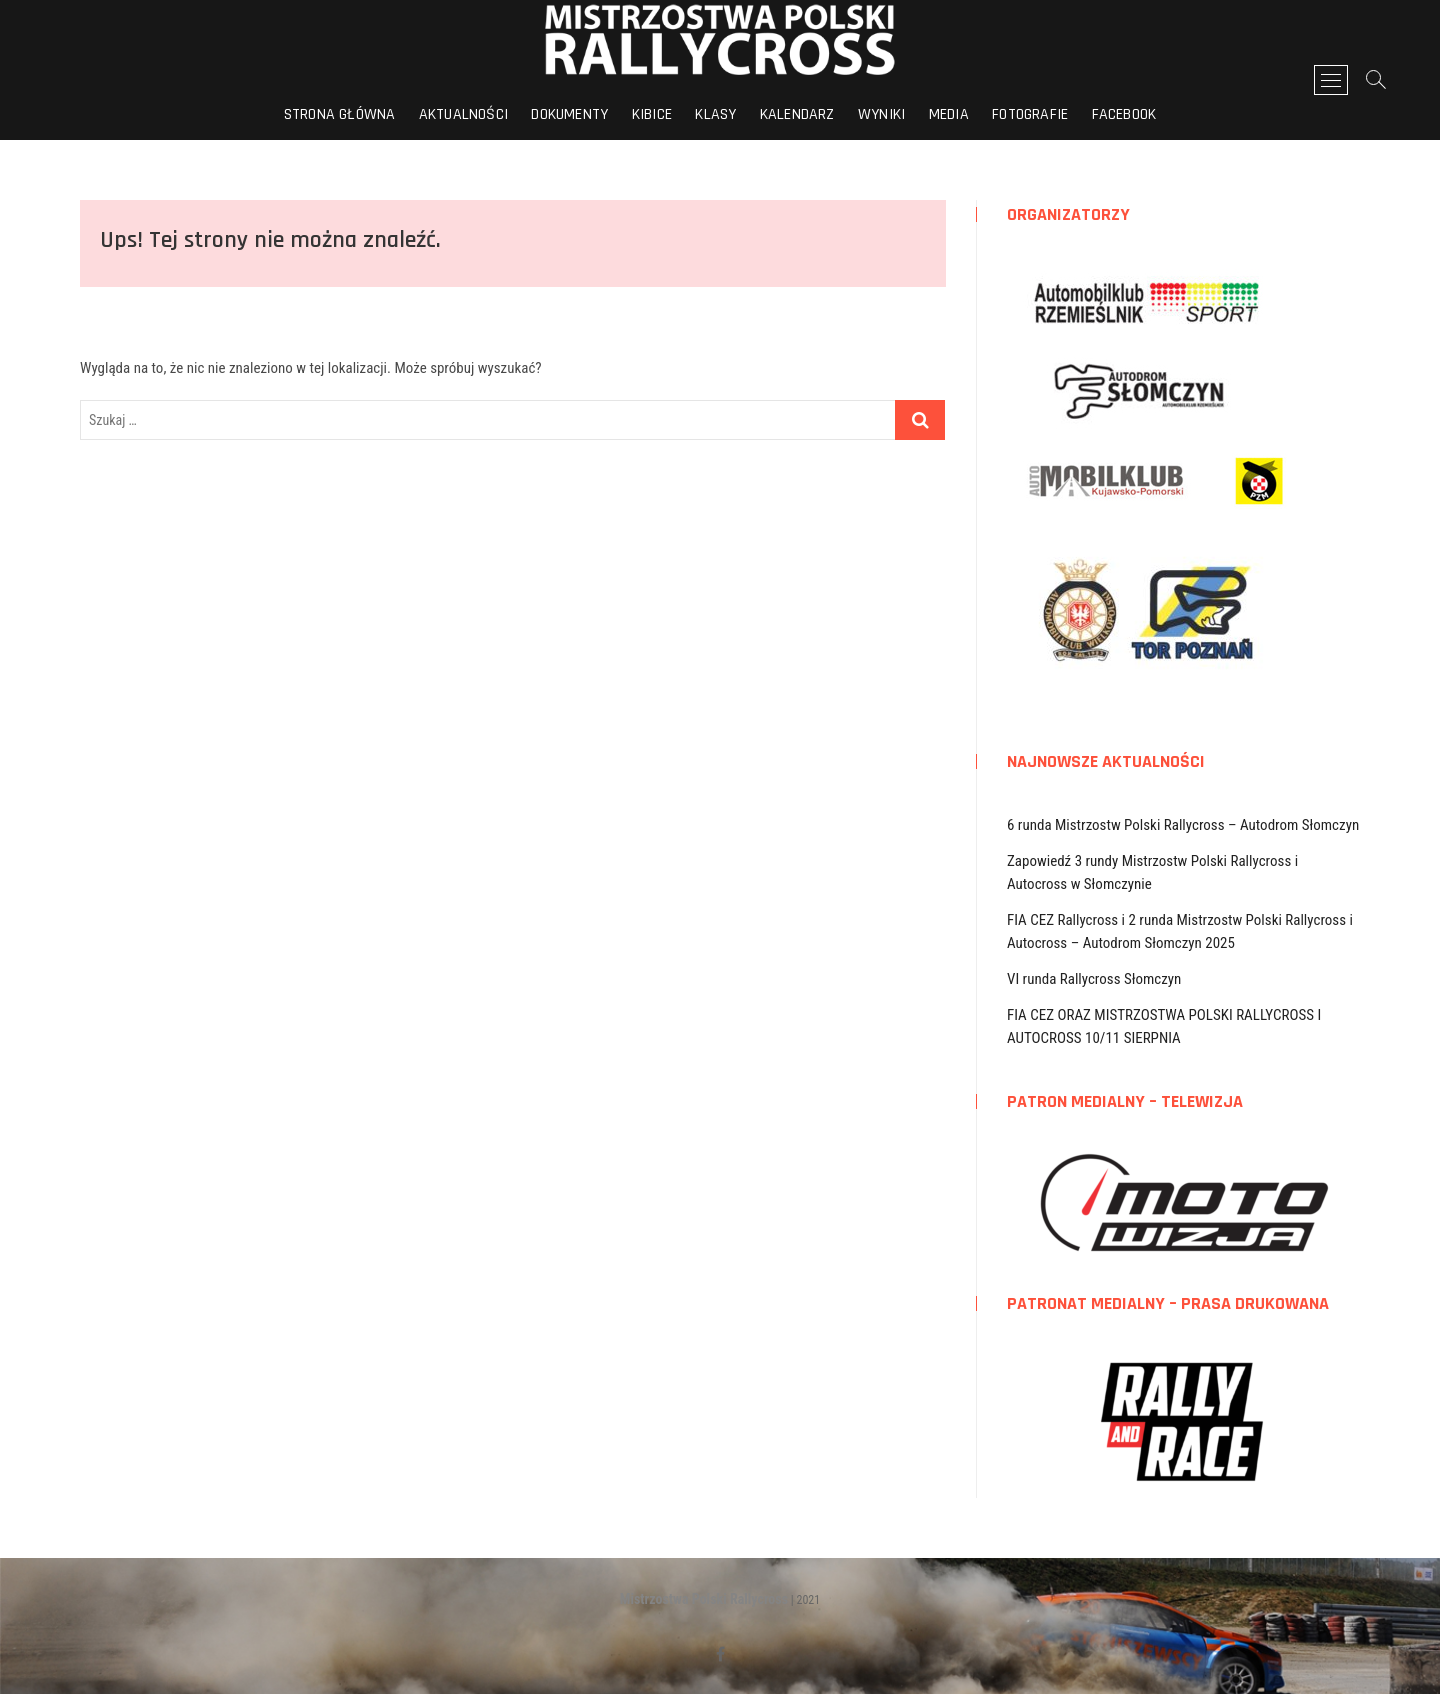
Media (949, 114)
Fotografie (1030, 114)
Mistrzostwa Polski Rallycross (704, 1599)
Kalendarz (797, 114)
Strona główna (340, 114)
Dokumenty (569, 114)
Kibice (652, 114)
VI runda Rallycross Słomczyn (1094, 979)
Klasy (715, 114)
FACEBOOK (1124, 114)
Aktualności (463, 114)
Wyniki (881, 114)
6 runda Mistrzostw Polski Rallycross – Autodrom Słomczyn (1183, 825)
